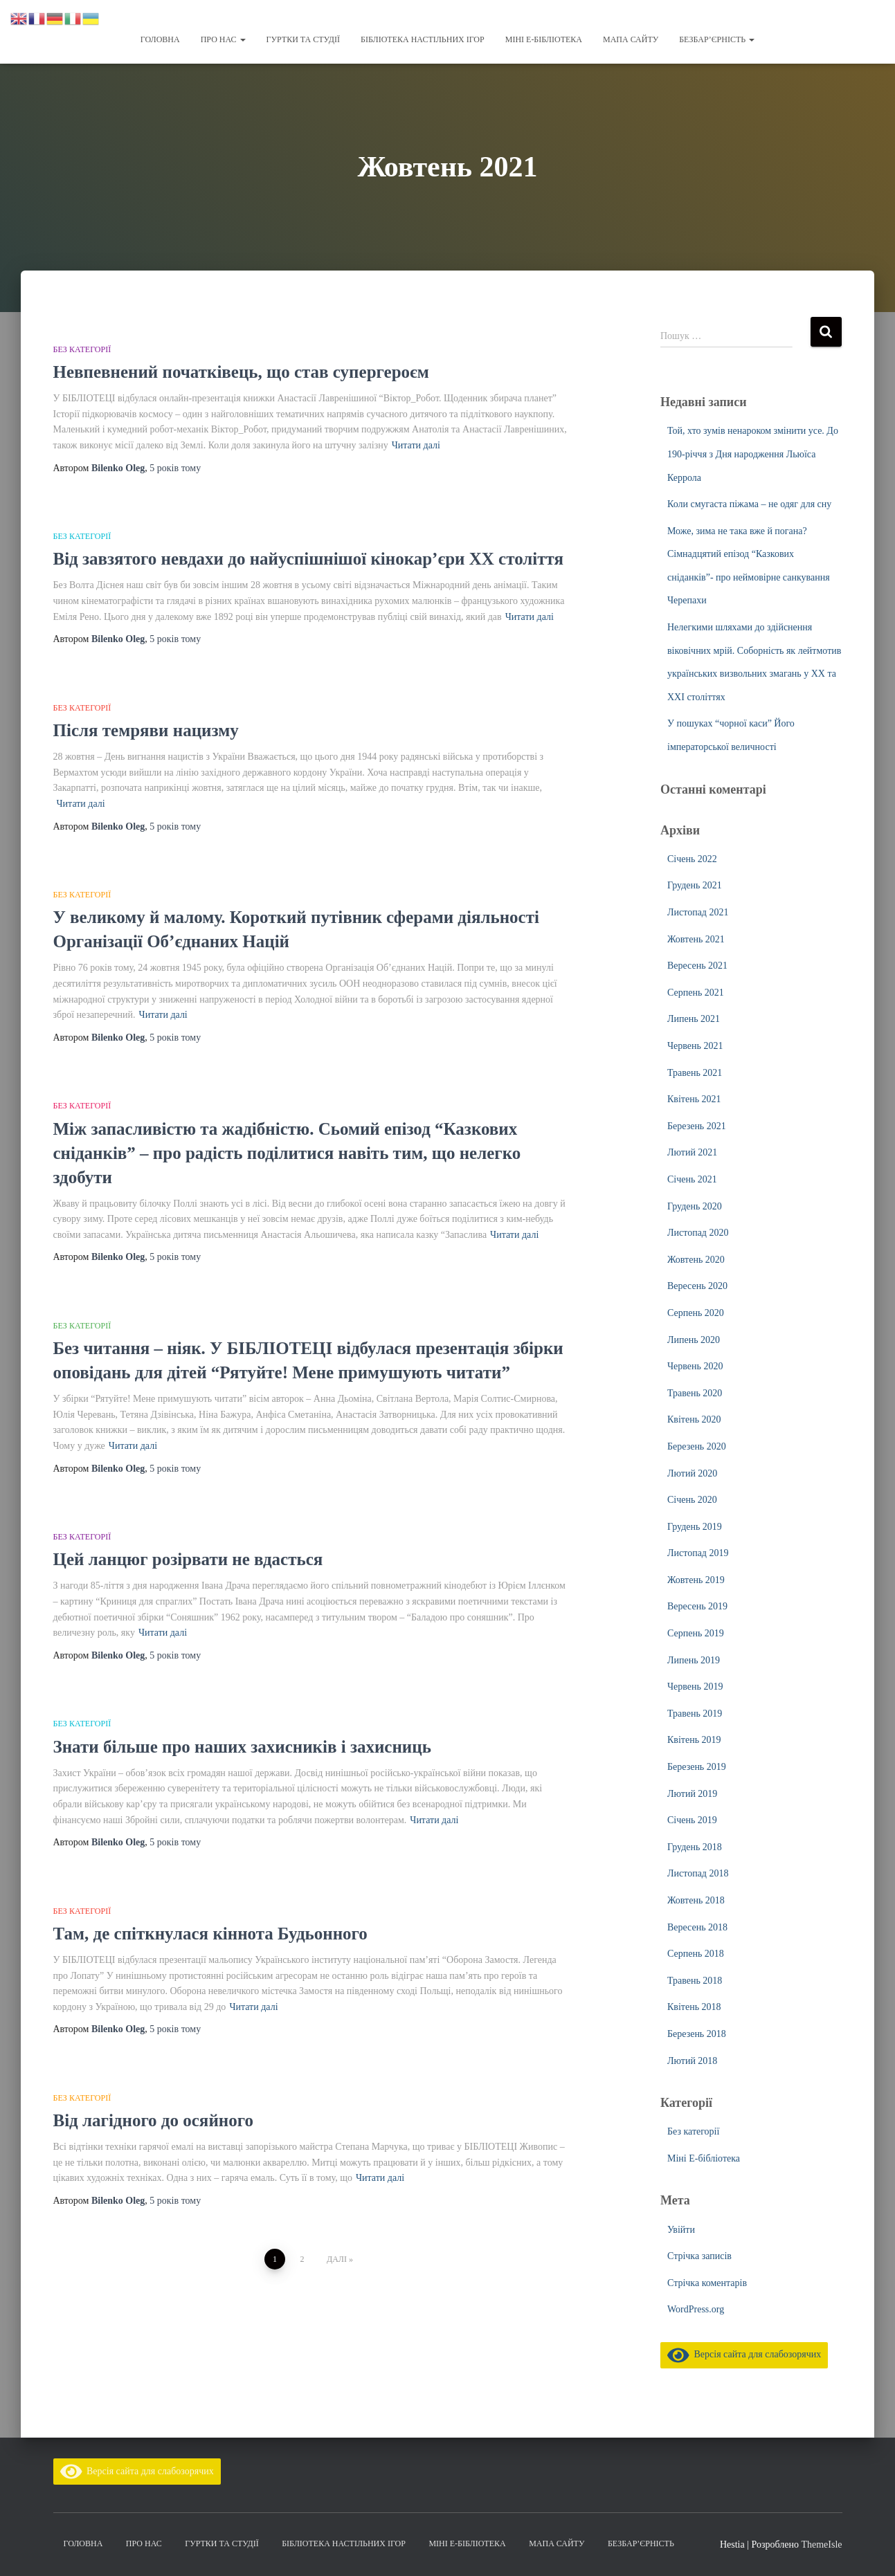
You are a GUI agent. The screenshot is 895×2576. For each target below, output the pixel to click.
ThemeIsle (821, 2544)
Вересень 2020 (697, 1286)
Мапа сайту (630, 39)
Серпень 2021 (695, 992)
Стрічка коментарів (707, 2283)
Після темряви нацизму (146, 730)
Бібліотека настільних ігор (423, 39)
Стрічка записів (699, 2256)
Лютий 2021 (692, 1152)
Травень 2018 (694, 1980)
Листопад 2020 (697, 1232)
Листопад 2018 (697, 1873)
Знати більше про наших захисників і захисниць (242, 1746)
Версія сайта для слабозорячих (744, 2354)
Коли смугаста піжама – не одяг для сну (749, 504)
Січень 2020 (692, 1500)
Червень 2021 (695, 1046)
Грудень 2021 (694, 885)
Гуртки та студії (303, 39)
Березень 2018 (696, 2034)
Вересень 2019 (697, 1606)
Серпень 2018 (695, 1953)
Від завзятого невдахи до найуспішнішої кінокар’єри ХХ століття (308, 558)
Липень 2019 (693, 1660)
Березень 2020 (696, 1446)
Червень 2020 (695, 1366)
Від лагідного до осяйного (153, 2120)
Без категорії (82, 349)
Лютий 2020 (692, 1473)
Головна (160, 39)
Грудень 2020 (694, 1206)
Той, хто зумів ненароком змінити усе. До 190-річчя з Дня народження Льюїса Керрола (752, 454)
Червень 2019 (695, 1686)
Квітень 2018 (694, 2007)
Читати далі (416, 445)
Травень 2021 (694, 1073)
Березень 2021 (696, 1126)
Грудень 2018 (694, 1847)
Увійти (681, 2230)
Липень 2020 (693, 1340)
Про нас (223, 39)
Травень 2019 (694, 1713)
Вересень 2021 (697, 965)
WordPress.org (695, 2309)
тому (175, 468)
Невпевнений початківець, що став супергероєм (241, 372)
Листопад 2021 (697, 912)
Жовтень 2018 (696, 1900)
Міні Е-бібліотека (543, 39)
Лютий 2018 (692, 2061)
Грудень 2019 (694, 1527)
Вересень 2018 (697, 1927)
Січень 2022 (692, 859)
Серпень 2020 (695, 1313)
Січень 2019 (692, 1820)
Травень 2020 (694, 1393)
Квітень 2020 (694, 1419)
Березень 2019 (696, 1767)
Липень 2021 (693, 1019)
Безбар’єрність (716, 39)
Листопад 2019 (697, 1553)
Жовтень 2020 (696, 1259)
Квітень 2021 (694, 1099)
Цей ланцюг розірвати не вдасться (188, 1559)
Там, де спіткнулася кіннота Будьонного (210, 1933)
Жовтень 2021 (696, 939)
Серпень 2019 (695, 1633)
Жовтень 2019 (696, 1580)
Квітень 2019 (694, 1740)
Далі (337, 2259)
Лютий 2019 (692, 1794)
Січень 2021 (692, 1179)
